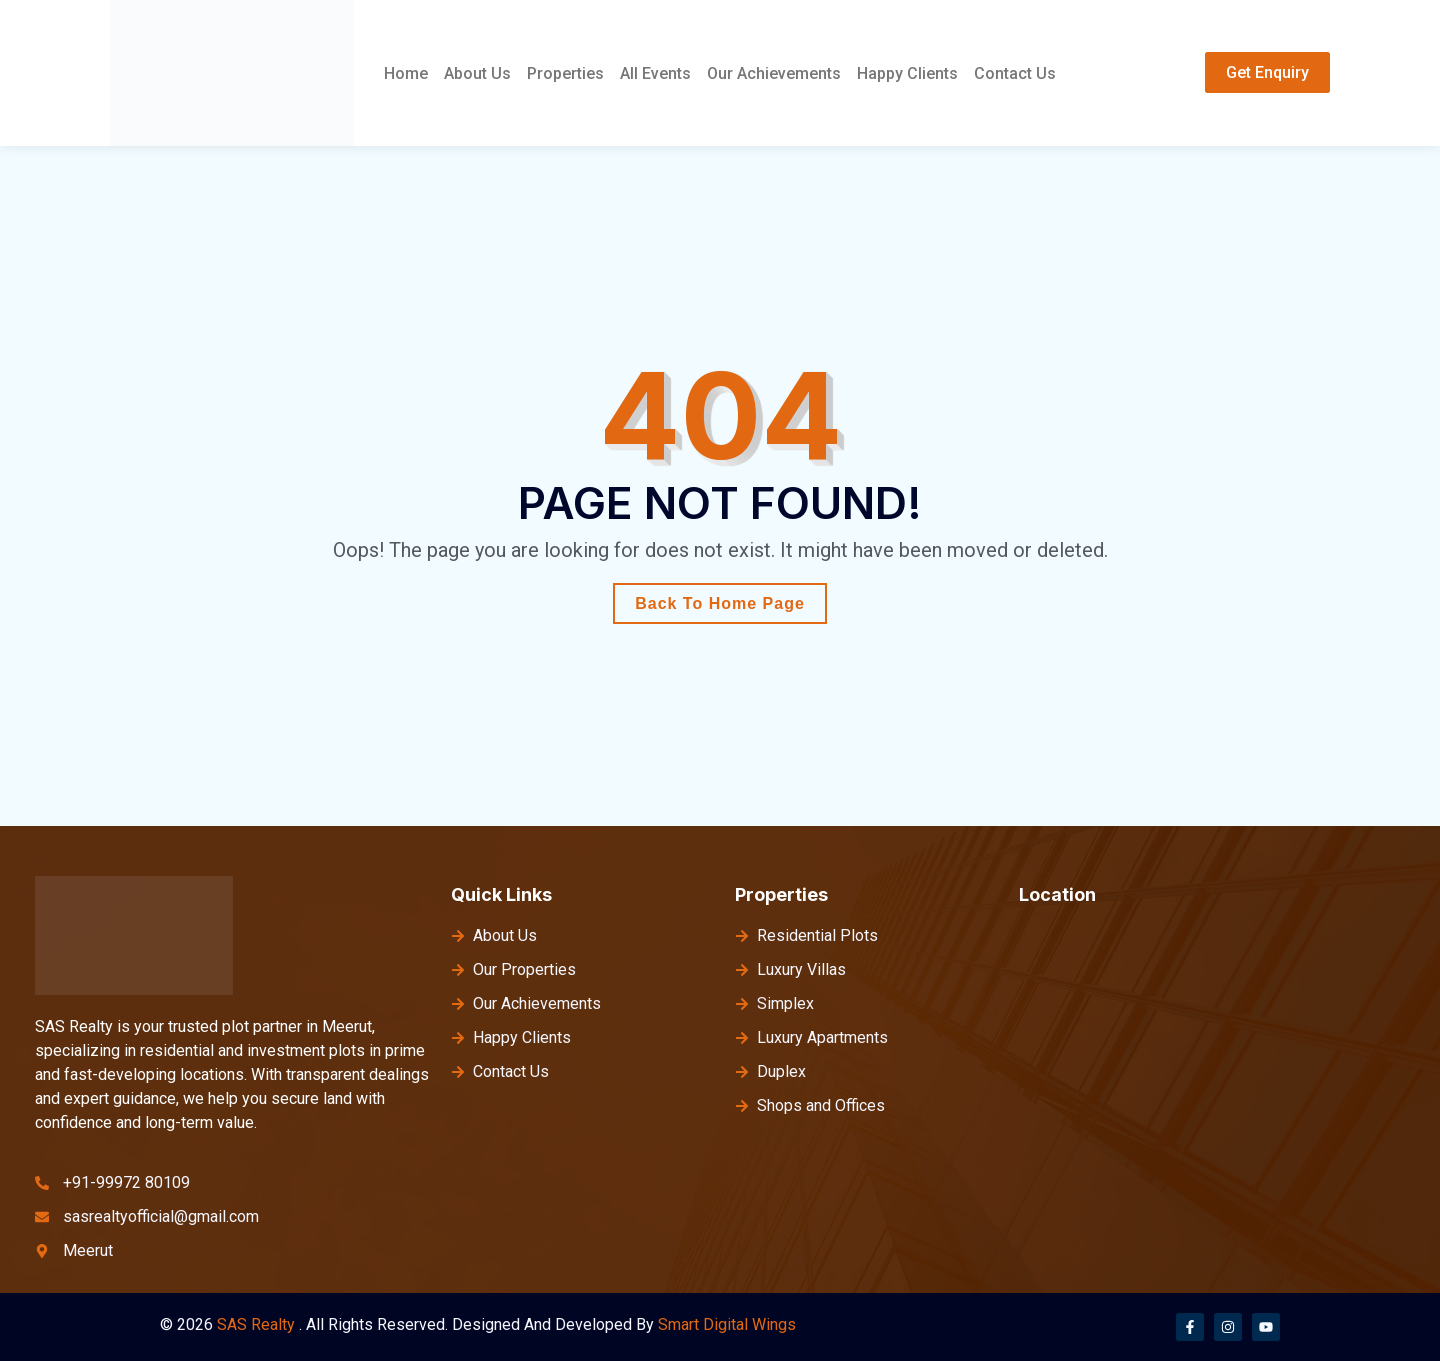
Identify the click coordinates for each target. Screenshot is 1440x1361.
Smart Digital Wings (727, 1324)
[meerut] (1214, 1074)
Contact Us (1015, 73)
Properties (565, 73)
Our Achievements (774, 73)
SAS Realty (256, 1324)
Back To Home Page (720, 603)
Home (406, 73)
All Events (655, 73)
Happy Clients (907, 73)
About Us (477, 73)
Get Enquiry (1267, 72)
